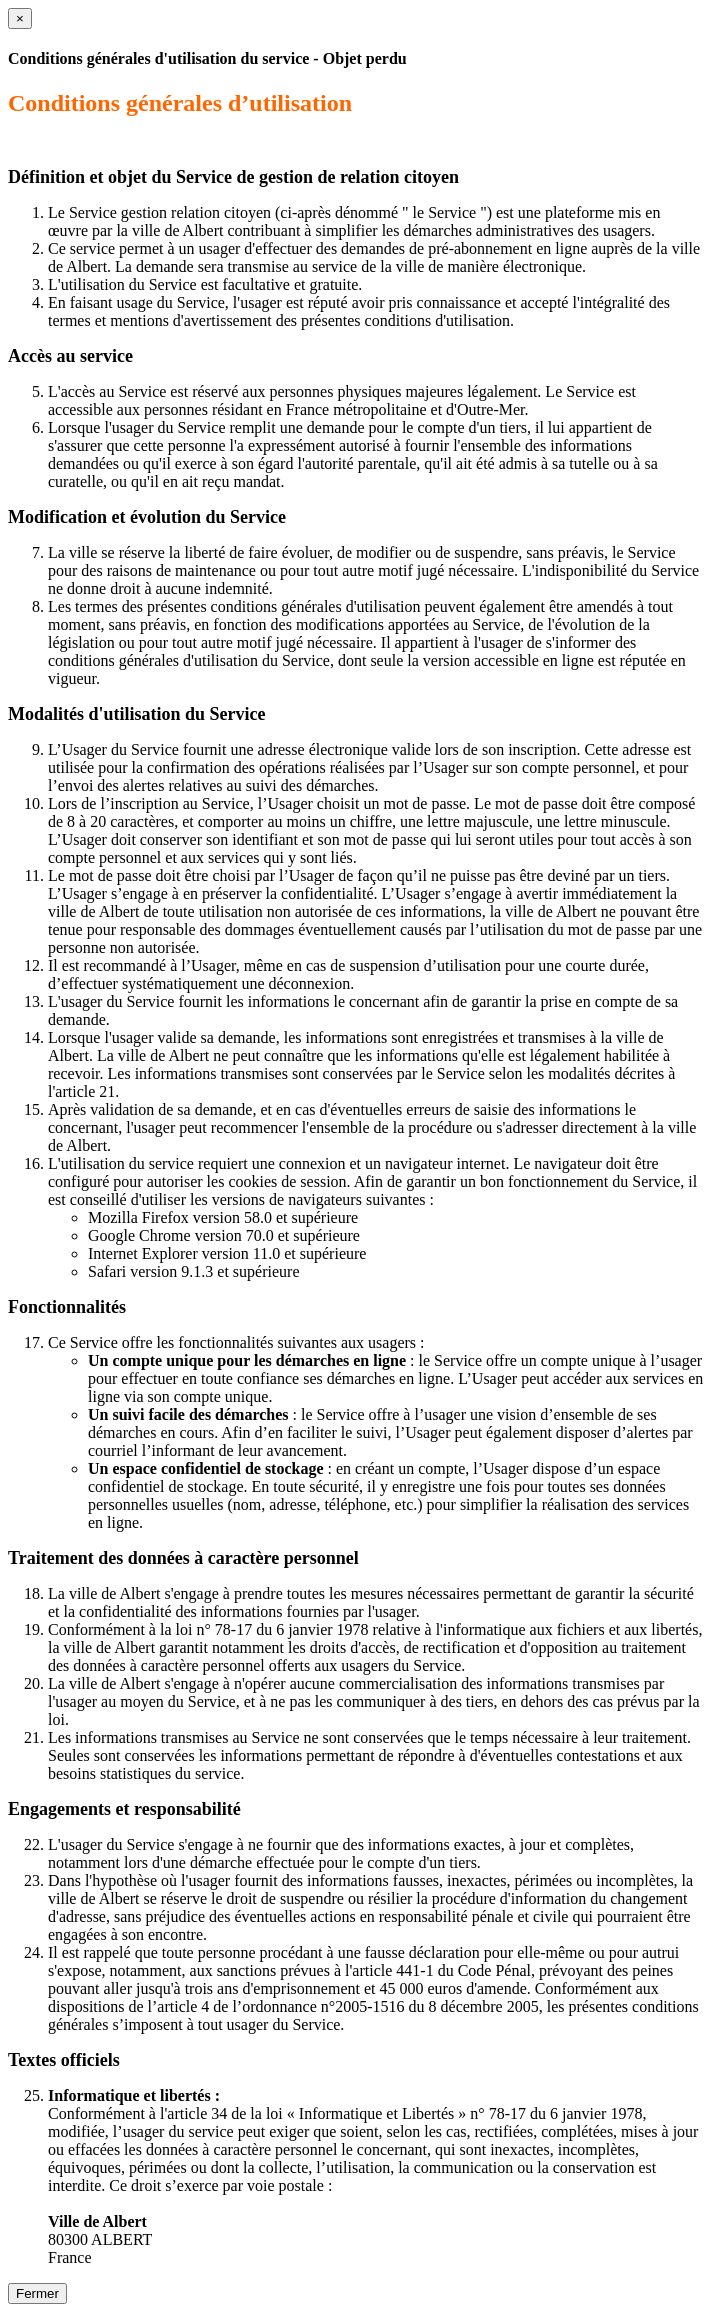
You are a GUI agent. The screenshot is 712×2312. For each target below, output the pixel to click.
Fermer (37, 2293)
